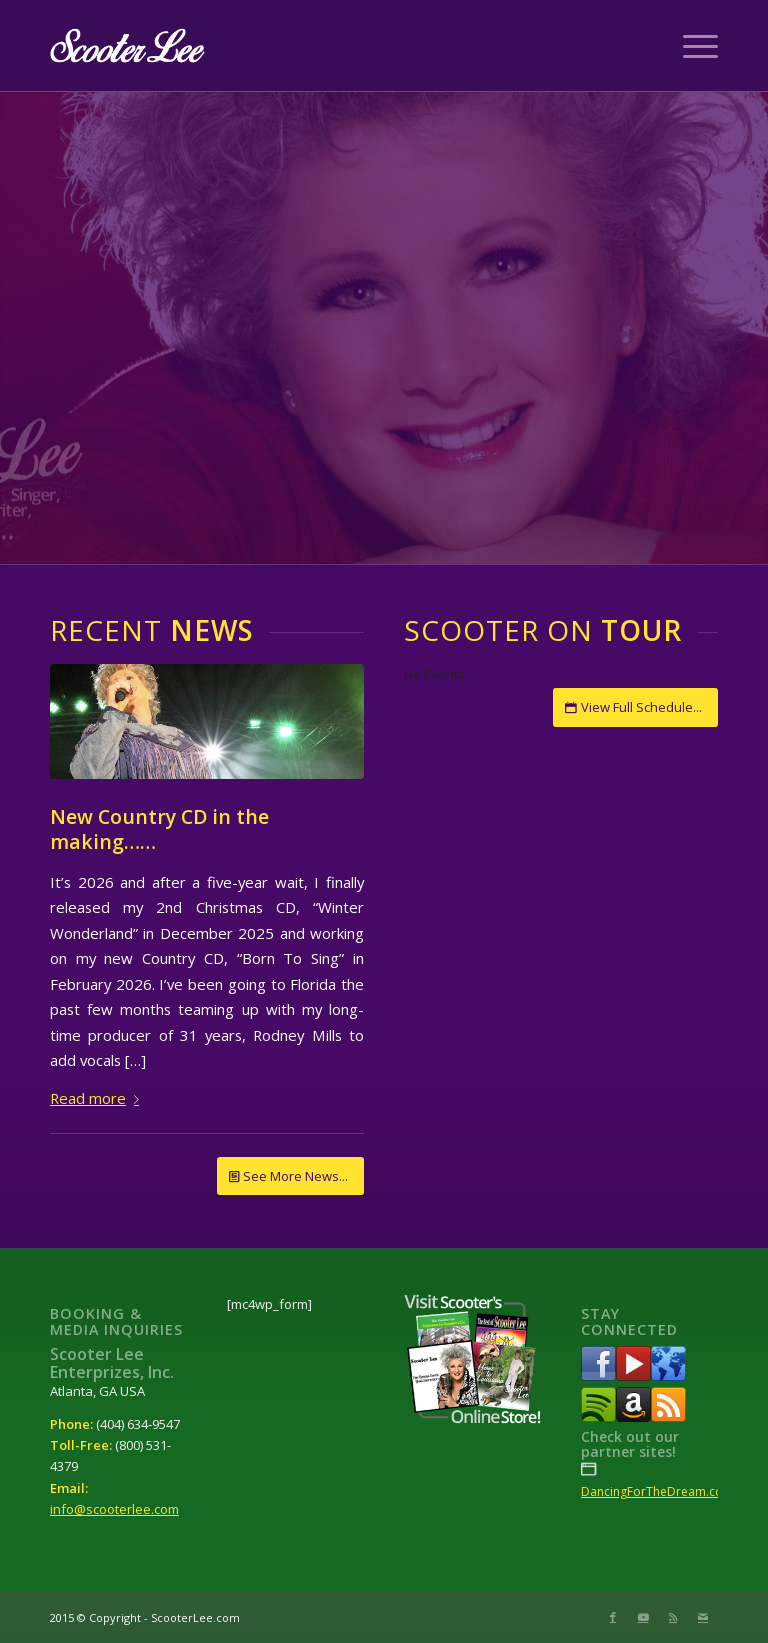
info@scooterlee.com (114, 1509)
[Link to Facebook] (613, 1617)
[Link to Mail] (703, 1617)
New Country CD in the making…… (159, 829)
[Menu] (690, 46)
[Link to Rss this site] (673, 1617)
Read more (98, 1098)
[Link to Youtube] (643, 1617)
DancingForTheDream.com (657, 1491)
